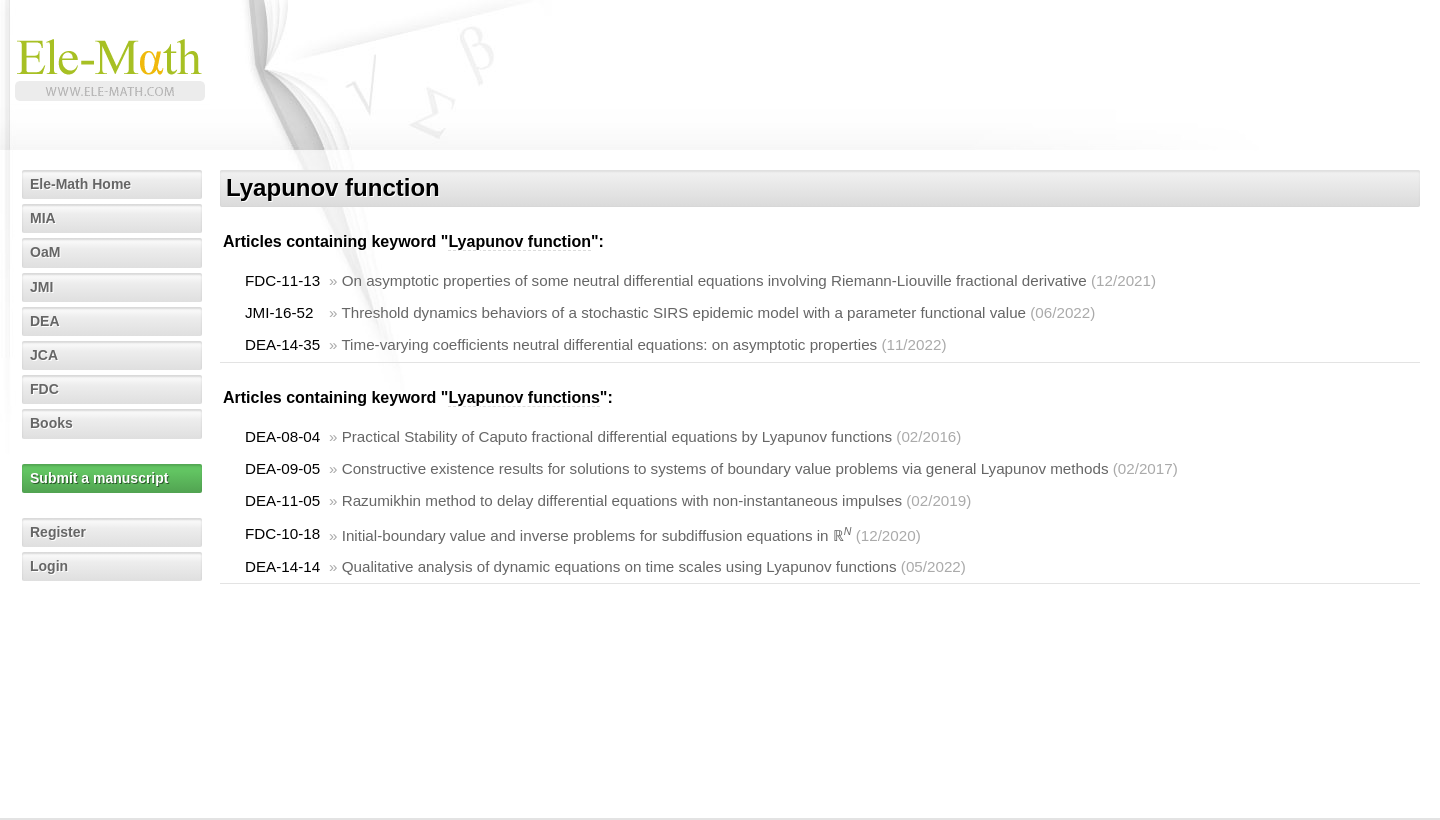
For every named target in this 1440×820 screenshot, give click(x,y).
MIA (43, 218)
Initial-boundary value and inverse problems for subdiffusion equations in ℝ (597, 535)
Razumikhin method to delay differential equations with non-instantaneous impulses (622, 500)
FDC (44, 389)
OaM (45, 252)
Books (51, 423)
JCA (44, 355)
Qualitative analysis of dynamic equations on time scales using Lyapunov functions (619, 566)
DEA (45, 321)
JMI (41, 287)
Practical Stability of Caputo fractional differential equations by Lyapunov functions (617, 436)
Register (58, 532)
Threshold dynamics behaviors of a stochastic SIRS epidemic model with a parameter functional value (683, 312)
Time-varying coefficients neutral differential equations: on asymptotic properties (609, 344)
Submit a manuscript (99, 478)
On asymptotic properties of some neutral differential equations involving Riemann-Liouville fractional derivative (714, 280)
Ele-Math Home (80, 184)
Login (49, 566)
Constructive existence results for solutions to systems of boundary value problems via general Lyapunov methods (725, 468)
